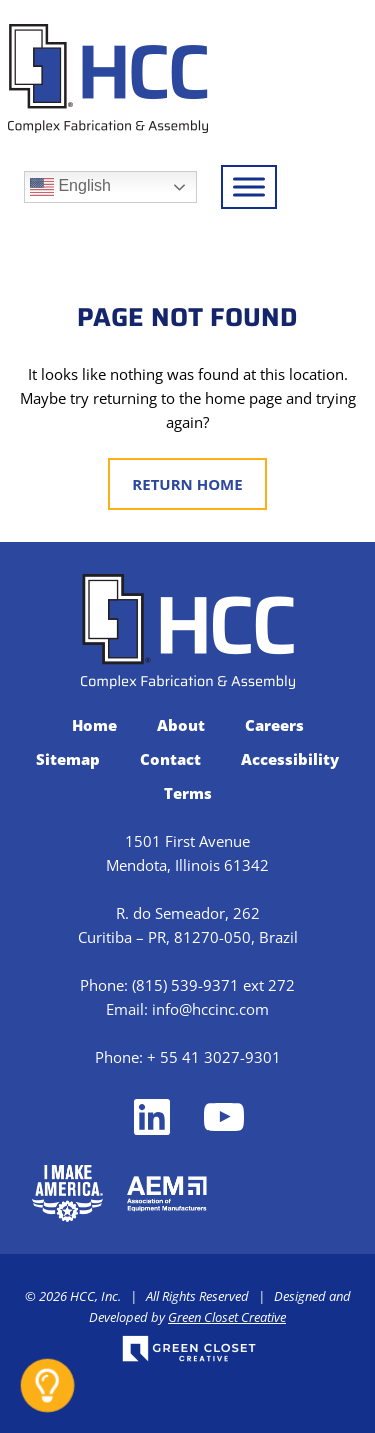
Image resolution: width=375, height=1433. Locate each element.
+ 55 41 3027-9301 (214, 1057)
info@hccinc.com (210, 1009)
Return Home (187, 484)
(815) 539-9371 (185, 985)
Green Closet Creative (227, 1317)
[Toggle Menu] (249, 186)
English (70, 187)
